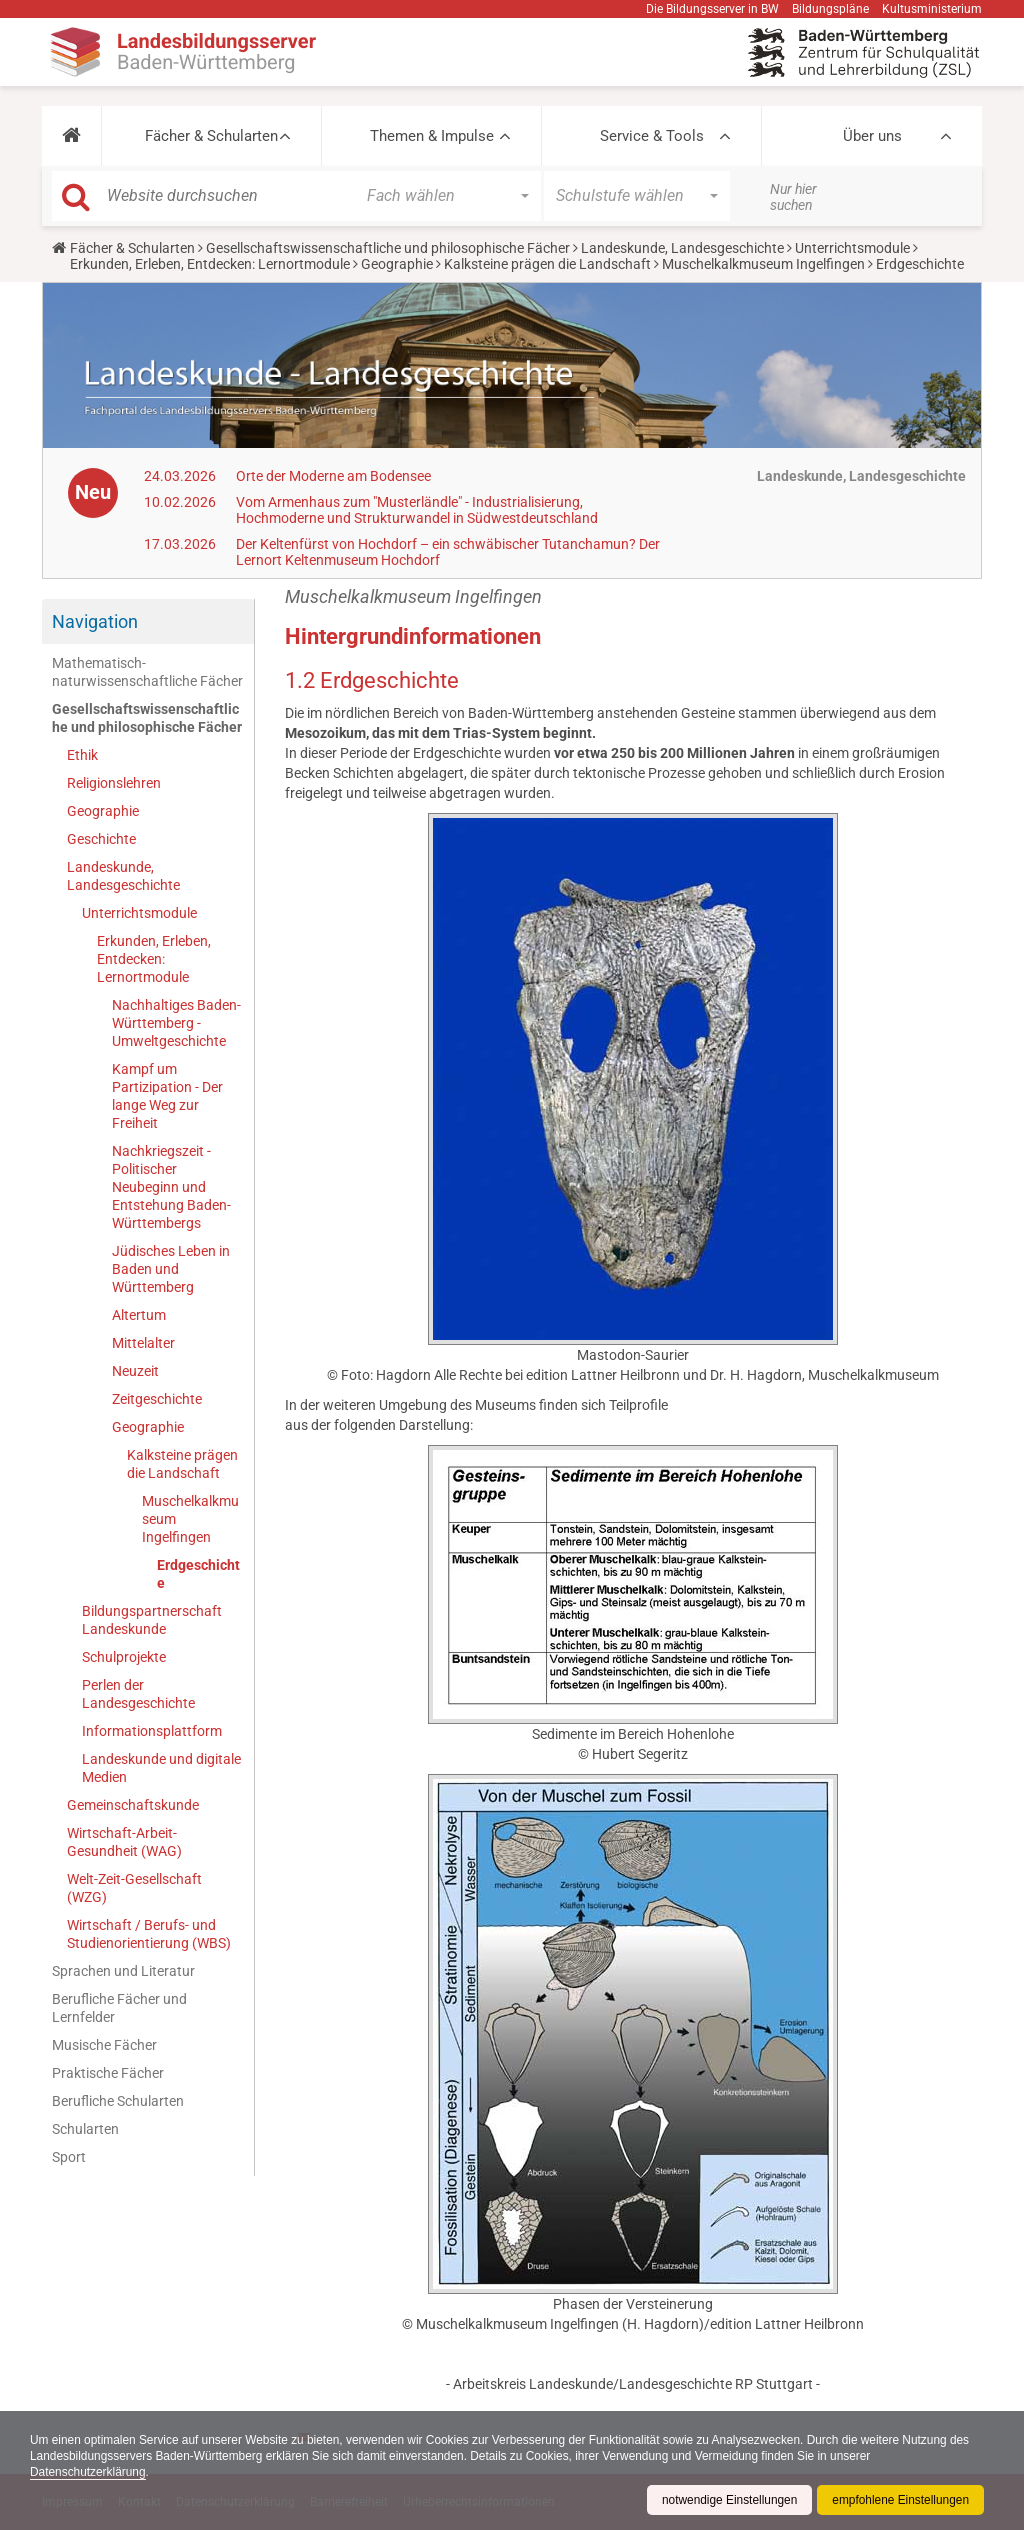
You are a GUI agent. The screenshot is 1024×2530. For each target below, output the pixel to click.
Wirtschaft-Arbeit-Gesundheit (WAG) (124, 1842)
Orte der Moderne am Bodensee (333, 476)
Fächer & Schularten (211, 136)
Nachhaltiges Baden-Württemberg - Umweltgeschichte (176, 1023)
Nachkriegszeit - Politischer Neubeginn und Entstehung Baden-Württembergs (171, 1187)
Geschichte (101, 839)
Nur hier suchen (793, 197)
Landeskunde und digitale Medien (161, 1768)
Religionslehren (114, 783)
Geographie (397, 264)
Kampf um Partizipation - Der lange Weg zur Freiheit (167, 1096)
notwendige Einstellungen (727, 2500)
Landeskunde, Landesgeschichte (682, 248)
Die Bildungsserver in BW (712, 9)
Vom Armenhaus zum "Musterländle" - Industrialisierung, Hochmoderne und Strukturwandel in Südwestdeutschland (417, 510)
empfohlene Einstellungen (900, 2500)
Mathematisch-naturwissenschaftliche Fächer (147, 672)
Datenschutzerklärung (88, 2472)
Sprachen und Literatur (123, 1971)
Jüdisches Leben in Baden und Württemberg (171, 1269)
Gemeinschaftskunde (133, 1805)
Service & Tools (652, 136)
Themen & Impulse (432, 136)
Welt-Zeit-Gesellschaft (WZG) (134, 1888)
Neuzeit (135, 1371)
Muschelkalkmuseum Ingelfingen (763, 264)
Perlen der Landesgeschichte (138, 1694)
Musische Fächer (104, 2045)
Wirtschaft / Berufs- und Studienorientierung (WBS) (149, 1934)
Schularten (85, 2129)
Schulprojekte (124, 1657)
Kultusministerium (932, 9)
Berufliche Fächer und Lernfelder (119, 2008)
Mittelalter (143, 1343)
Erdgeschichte (198, 1574)
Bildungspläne (830, 9)
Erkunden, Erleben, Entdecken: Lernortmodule (210, 264)
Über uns (872, 136)
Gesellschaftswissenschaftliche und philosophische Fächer (388, 248)
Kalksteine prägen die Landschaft (547, 264)
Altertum (139, 1315)
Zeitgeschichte (157, 1399)
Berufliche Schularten (118, 2101)
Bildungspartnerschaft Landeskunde (152, 1620)
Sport (69, 2157)
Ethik (82, 755)
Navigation (95, 621)
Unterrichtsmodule (852, 248)
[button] (71, 136)
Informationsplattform (152, 1731)
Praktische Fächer (108, 2073)
